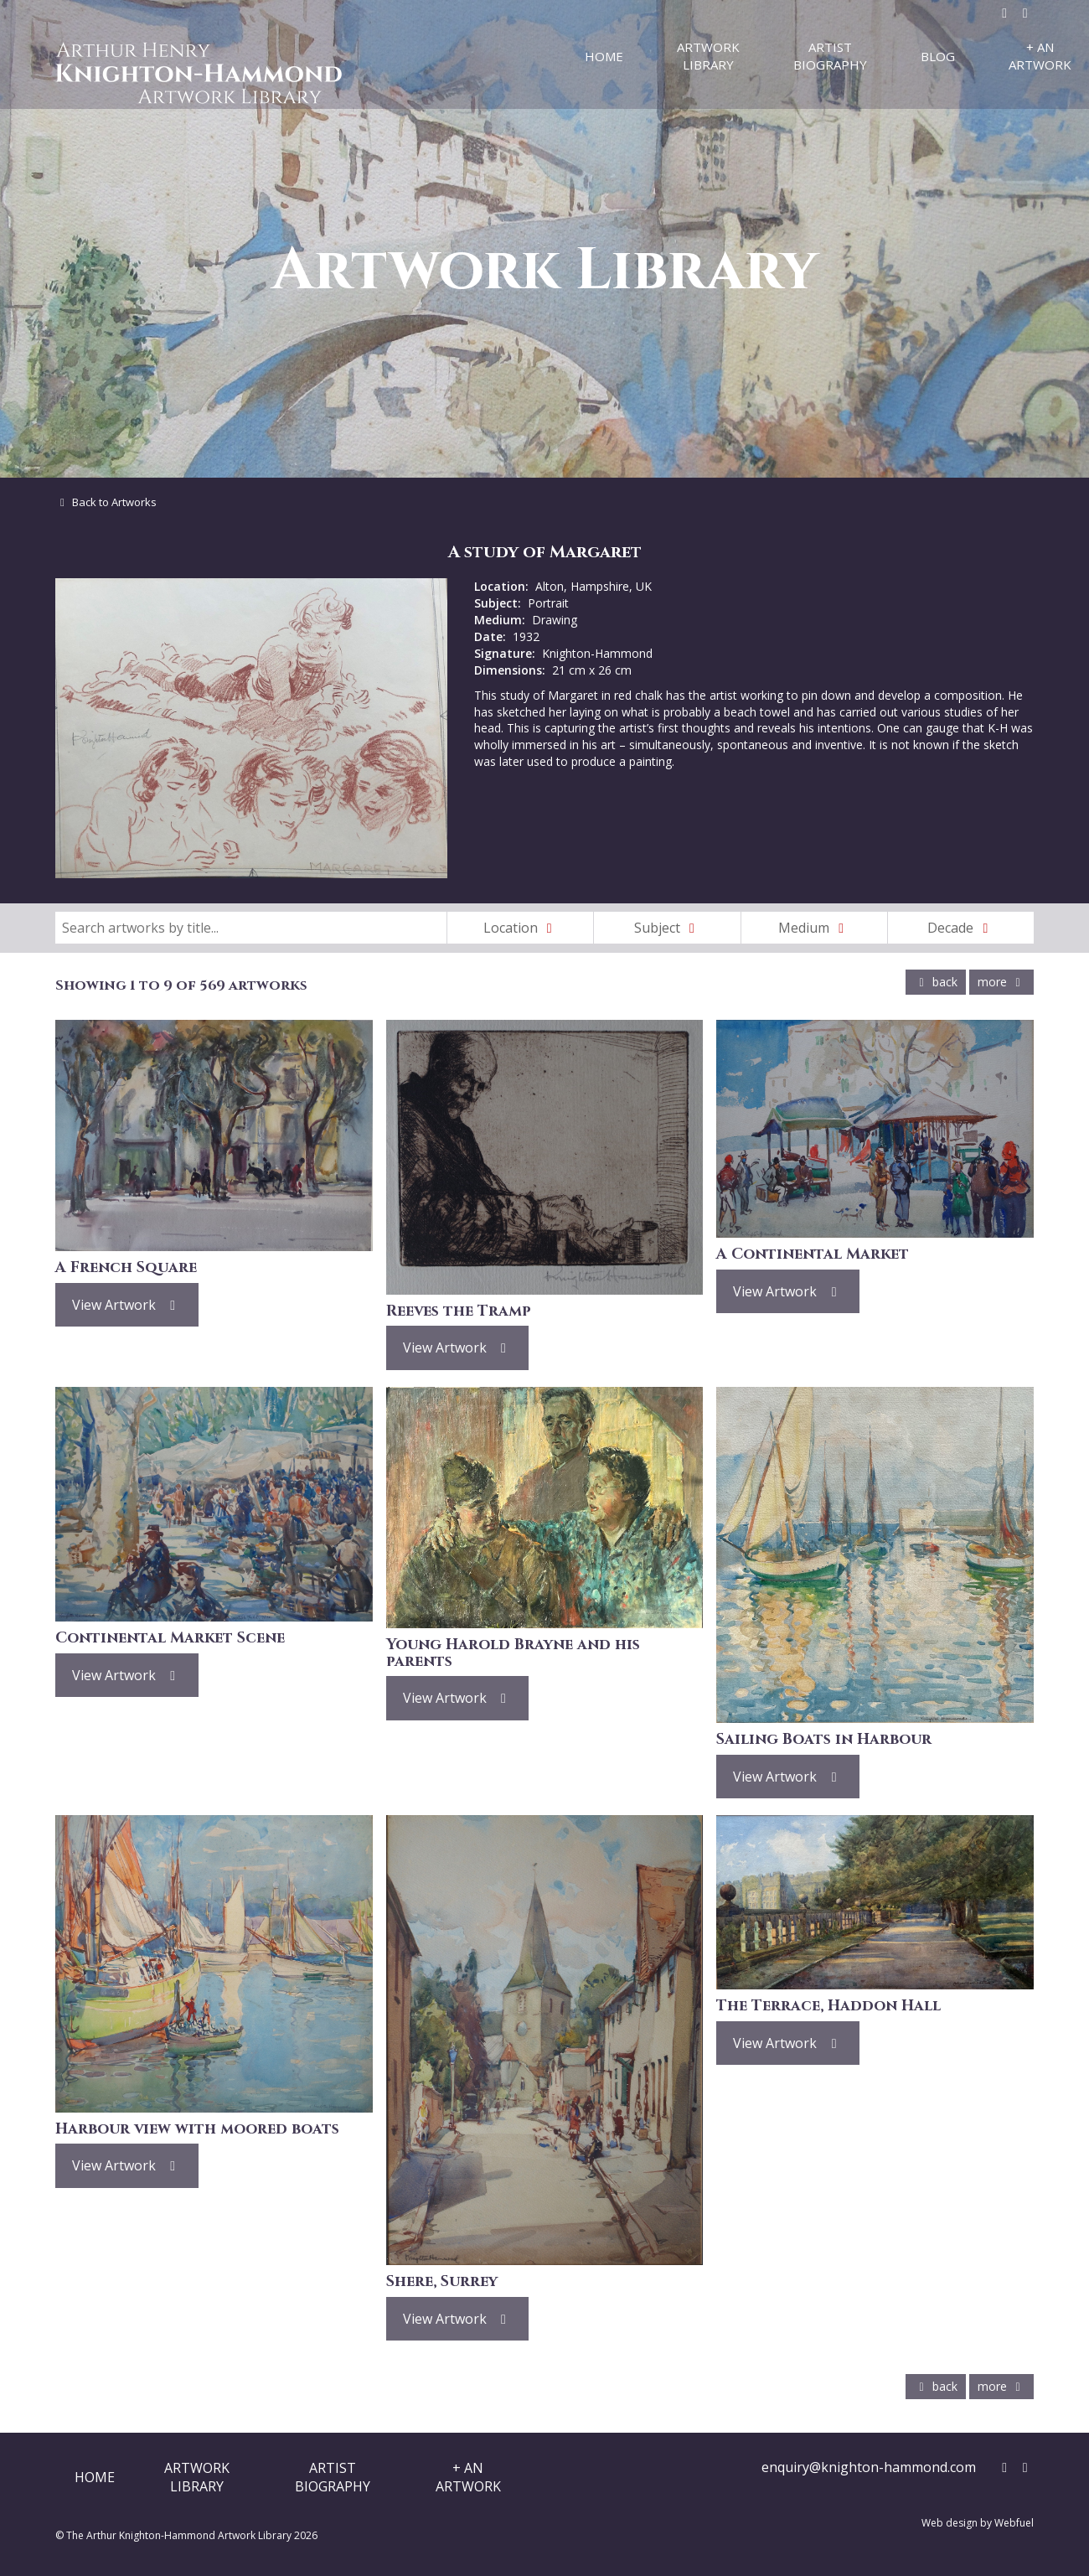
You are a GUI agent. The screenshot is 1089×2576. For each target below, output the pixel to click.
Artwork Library (708, 56)
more (1001, 982)
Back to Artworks (106, 502)
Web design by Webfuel (977, 2523)
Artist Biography (830, 56)
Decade (960, 927)
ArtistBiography (332, 2477)
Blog (938, 56)
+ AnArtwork (468, 2477)
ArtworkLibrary (197, 2477)
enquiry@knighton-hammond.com (868, 2467)
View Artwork (127, 1305)
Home (604, 56)
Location (521, 927)
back (935, 982)
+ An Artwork (1040, 56)
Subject (667, 927)
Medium (814, 927)
